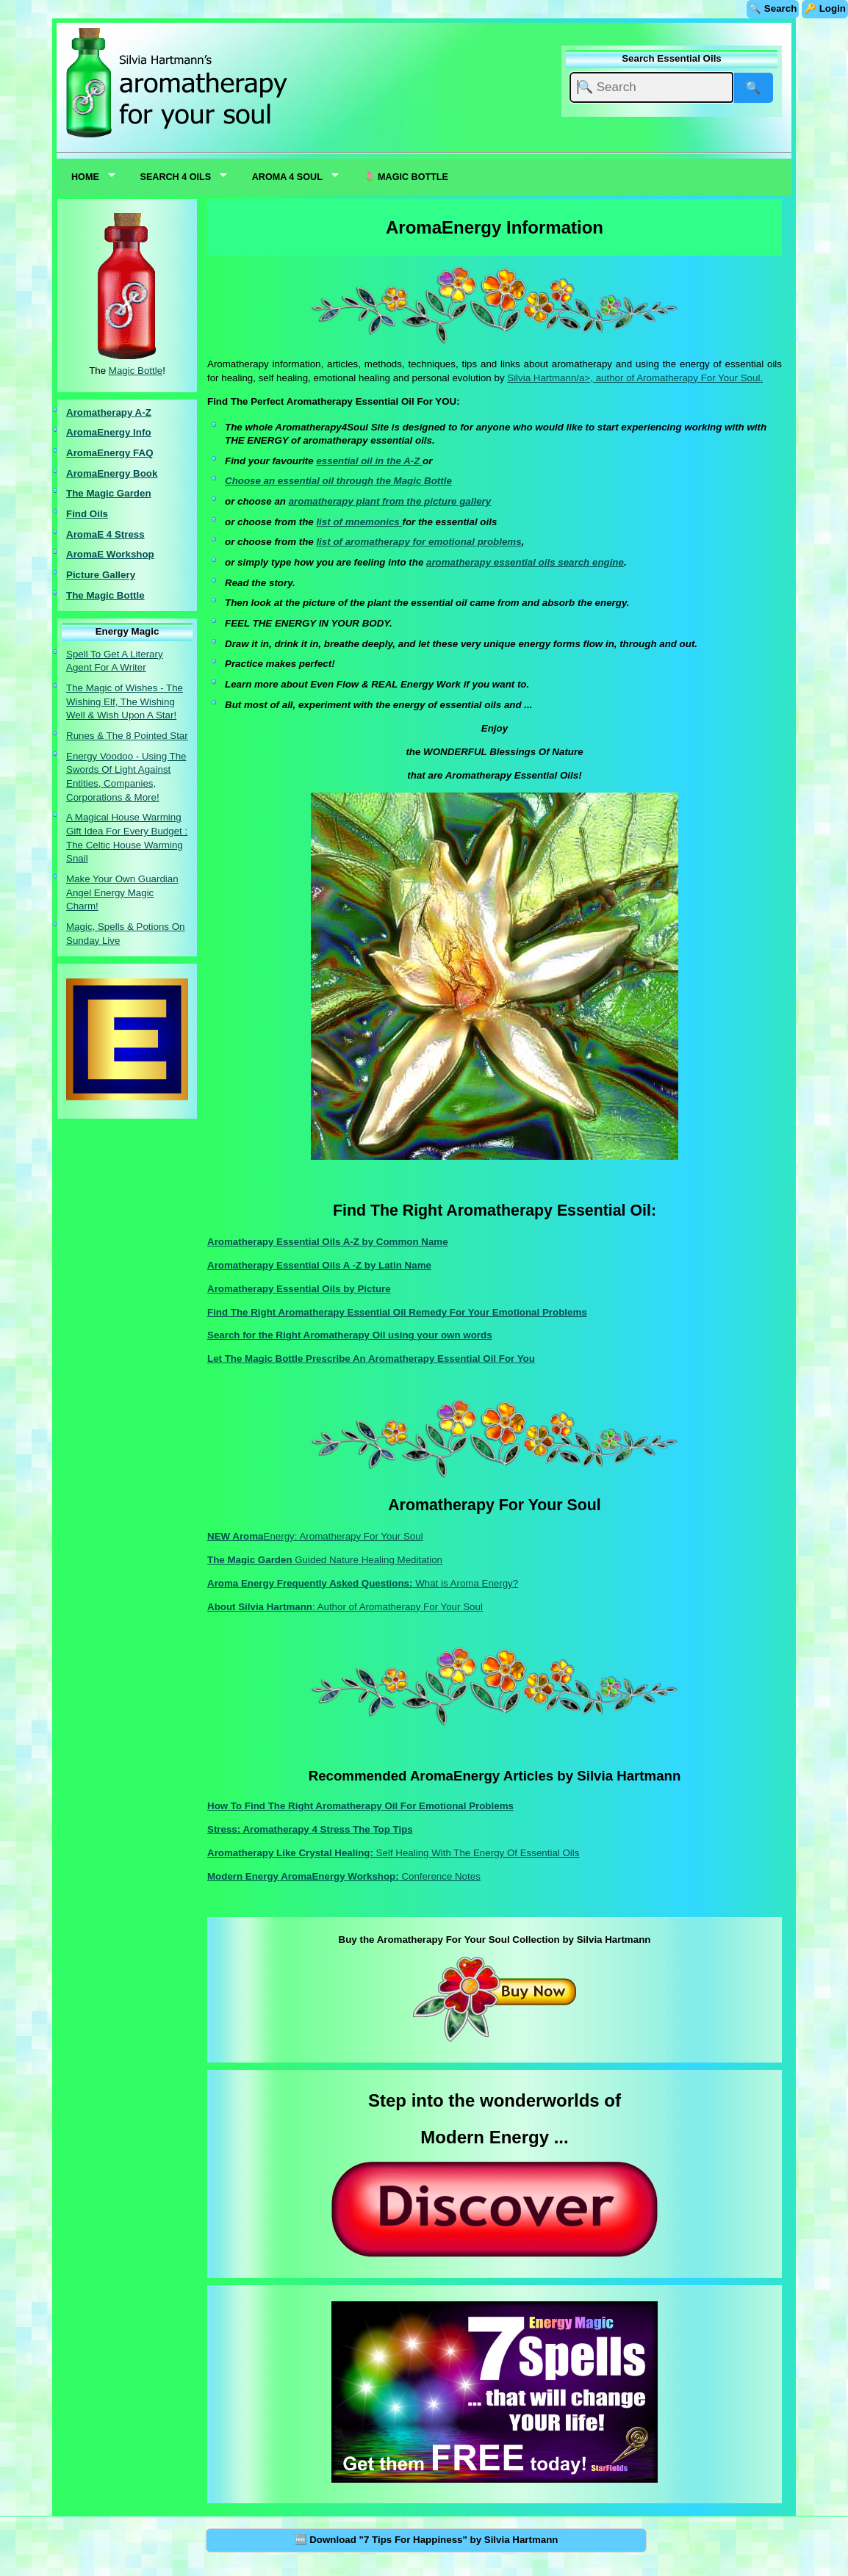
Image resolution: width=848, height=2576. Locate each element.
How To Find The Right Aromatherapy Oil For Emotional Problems (360, 1805)
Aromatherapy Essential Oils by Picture (299, 1288)
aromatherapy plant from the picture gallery (390, 501)
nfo (143, 432)
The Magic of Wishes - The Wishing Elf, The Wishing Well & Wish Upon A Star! (124, 701)
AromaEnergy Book (111, 473)
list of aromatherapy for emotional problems (418, 541)
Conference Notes (344, 1876)
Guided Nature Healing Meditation (324, 1559)
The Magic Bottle (105, 595)
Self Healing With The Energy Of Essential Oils (393, 1852)
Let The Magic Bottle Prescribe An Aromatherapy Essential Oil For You (371, 1358)
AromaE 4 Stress (105, 534)
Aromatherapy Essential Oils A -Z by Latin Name (319, 1265)
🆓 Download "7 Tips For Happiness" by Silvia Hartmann (426, 2539)
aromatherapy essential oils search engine (525, 562)
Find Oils (87, 513)
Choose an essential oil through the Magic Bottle (338, 480)
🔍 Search (773, 8)
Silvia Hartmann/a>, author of (571, 377)
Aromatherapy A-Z (108, 412)
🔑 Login (825, 8)
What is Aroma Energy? (362, 1583)
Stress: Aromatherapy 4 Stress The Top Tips (310, 1829)
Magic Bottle (135, 370)
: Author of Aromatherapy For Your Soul (345, 1606)
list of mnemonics (359, 521)
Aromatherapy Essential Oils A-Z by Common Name (327, 1241)
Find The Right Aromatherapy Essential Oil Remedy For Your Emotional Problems (397, 1312)
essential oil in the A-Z (369, 460)
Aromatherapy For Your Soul (698, 377)
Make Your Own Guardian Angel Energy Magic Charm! (122, 892)
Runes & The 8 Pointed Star (127, 735)
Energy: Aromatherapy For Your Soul (315, 1536)
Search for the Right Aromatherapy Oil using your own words (349, 1335)
